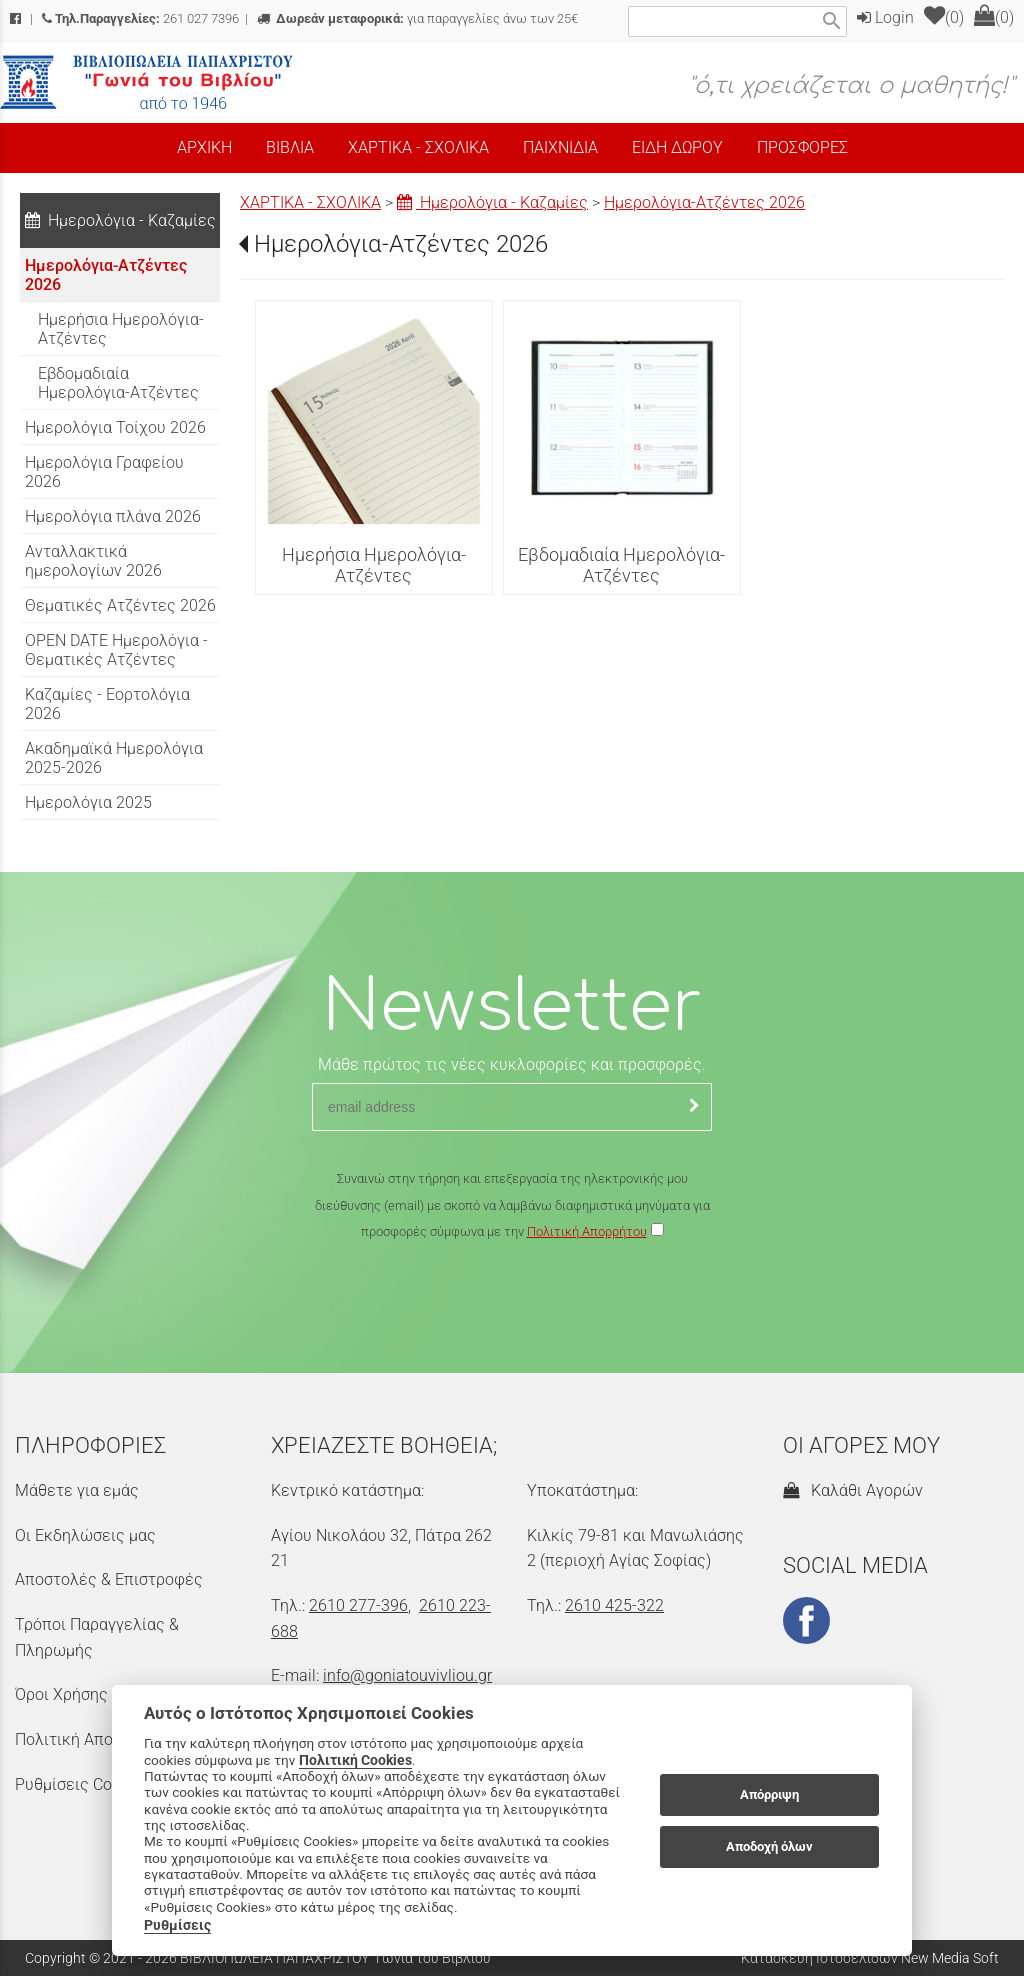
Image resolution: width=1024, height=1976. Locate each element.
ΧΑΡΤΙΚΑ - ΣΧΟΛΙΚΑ (310, 202)
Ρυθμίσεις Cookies (82, 1784)
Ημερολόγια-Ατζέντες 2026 (704, 202)
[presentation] (512, 1304)
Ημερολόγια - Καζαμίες (492, 202)
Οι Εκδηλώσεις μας (85, 1535)
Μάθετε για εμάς (77, 1490)
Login (885, 17)
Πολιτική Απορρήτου (587, 1231)
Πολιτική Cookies (355, 1760)
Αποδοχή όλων (769, 1846)
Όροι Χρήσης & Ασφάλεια (106, 1694)
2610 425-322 (614, 1605)
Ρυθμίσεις (177, 1925)
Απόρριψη (769, 1794)
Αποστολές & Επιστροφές (109, 1579)
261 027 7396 (140, 18)
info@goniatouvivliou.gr (407, 1675)
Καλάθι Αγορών (853, 1490)
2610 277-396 (358, 1605)
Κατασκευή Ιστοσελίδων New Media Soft (870, 1958)
